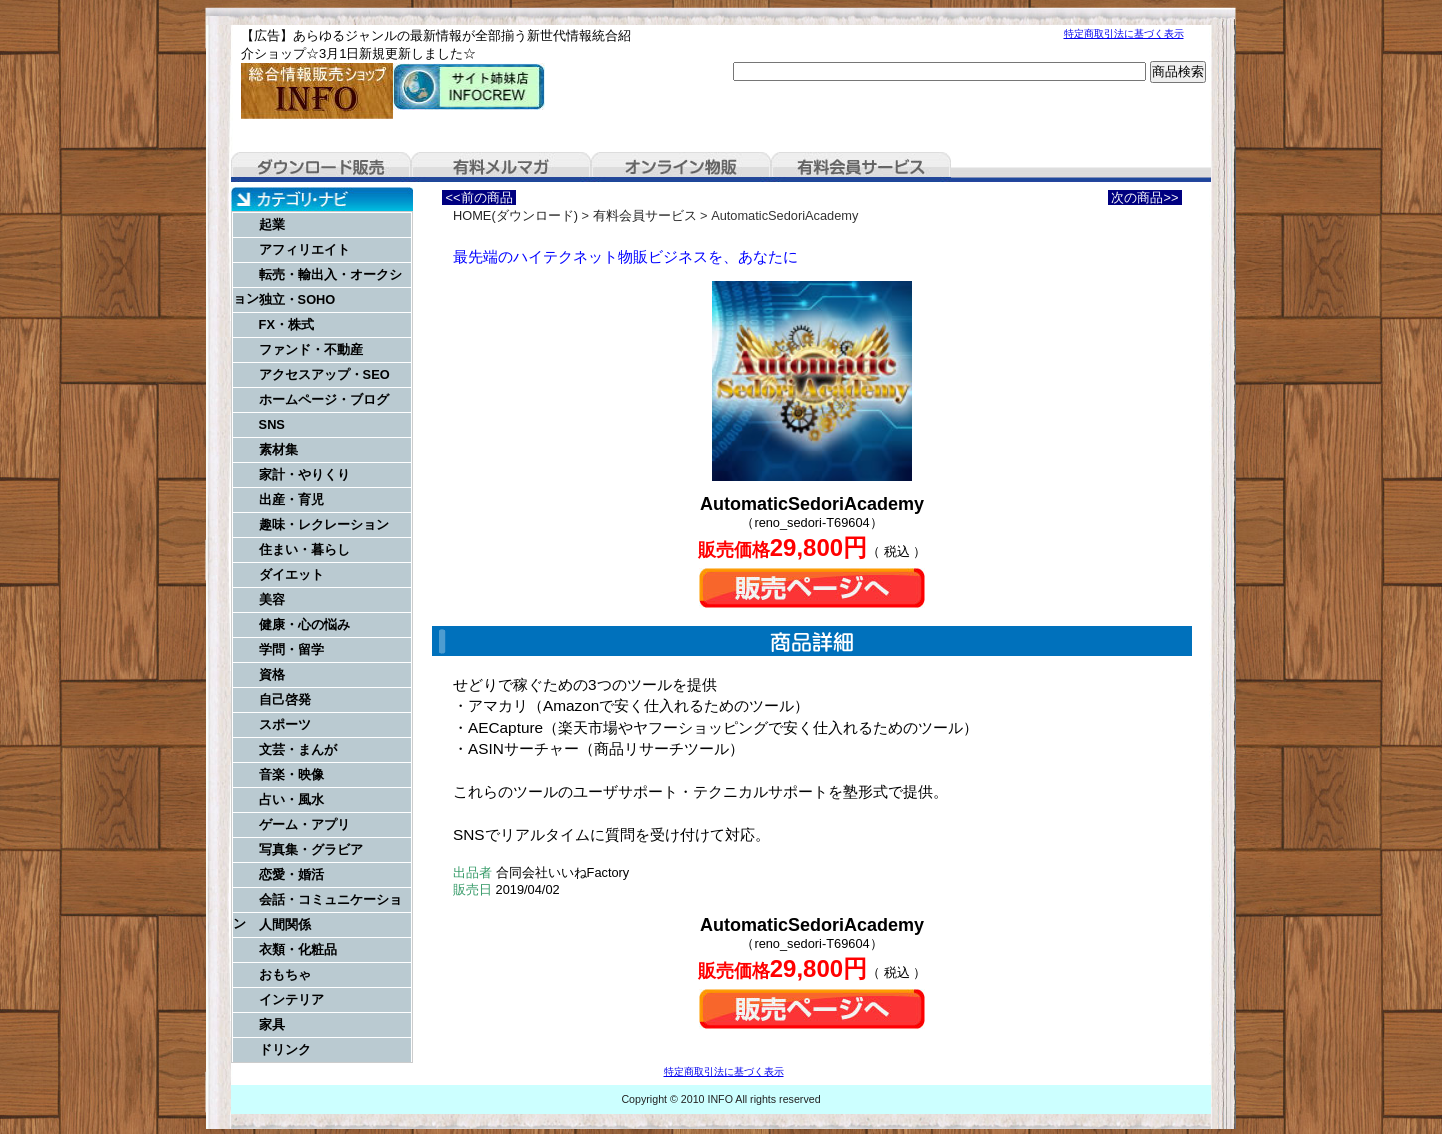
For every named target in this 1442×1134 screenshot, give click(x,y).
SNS (272, 424)
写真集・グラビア (311, 849)
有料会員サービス (861, 167)
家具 (272, 1024)
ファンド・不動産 (311, 349)
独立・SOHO (297, 299)
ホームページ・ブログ (324, 399)
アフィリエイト (304, 249)
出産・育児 (291, 499)
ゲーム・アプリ (304, 824)
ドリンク (285, 1049)
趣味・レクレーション (324, 524)
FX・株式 (286, 324)
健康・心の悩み (304, 624)
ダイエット (291, 574)
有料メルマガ (501, 167)
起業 (272, 224)
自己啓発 (285, 699)
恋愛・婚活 (291, 874)
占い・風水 (291, 799)
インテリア (291, 999)
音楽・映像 (291, 774)
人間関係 (285, 924)
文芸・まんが (298, 749)
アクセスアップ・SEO (324, 374)
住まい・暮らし (304, 549)
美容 (272, 599)
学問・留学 (291, 649)
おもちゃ (285, 974)
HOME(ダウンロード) (515, 215)
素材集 (278, 449)
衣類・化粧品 (298, 949)
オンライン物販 (681, 167)
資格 (272, 674)
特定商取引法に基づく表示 (1124, 33)
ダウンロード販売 (321, 167)
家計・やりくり (304, 474)
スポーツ (285, 724)
